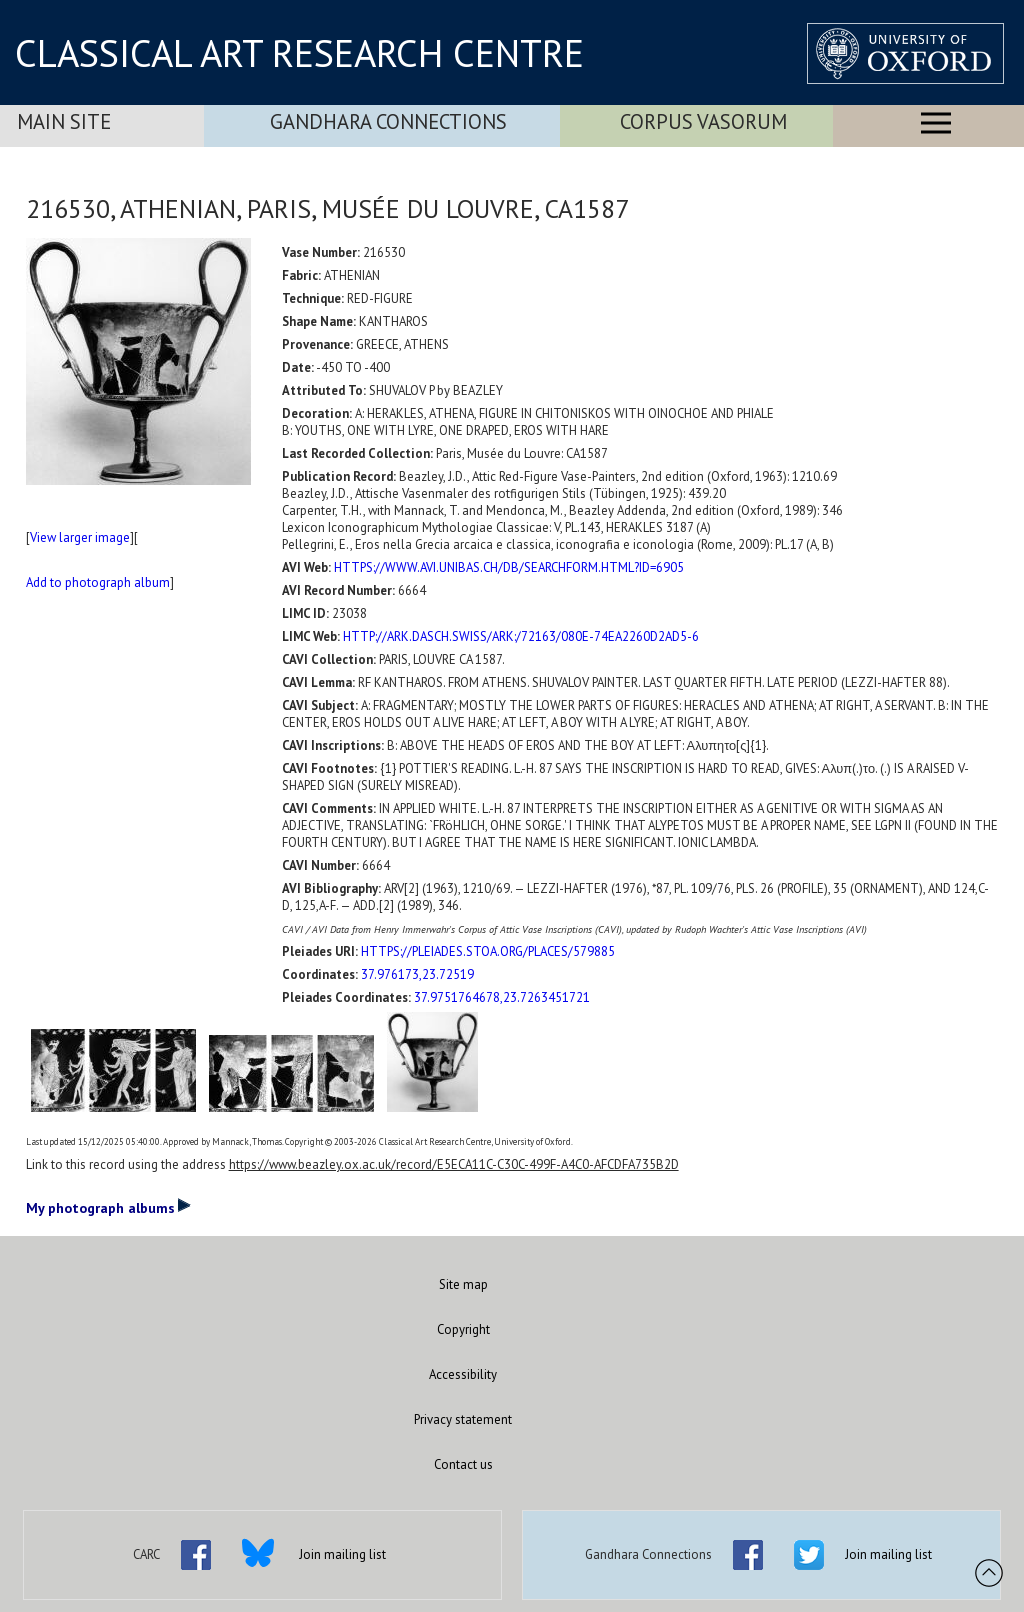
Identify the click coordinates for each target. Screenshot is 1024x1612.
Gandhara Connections (388, 121)
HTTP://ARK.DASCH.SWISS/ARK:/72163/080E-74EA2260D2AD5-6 (521, 636)
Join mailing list (342, 1554)
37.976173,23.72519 (417, 974)
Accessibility (463, 1374)
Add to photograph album (98, 582)
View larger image (80, 537)
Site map (463, 1284)
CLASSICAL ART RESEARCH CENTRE (299, 53)
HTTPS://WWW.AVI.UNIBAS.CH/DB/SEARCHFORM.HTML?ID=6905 (509, 567)
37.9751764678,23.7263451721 (502, 997)
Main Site (64, 121)
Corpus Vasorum (703, 121)
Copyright (463, 1329)
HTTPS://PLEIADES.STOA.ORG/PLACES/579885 (488, 951)
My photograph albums (108, 1207)
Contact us (463, 1464)
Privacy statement (463, 1419)
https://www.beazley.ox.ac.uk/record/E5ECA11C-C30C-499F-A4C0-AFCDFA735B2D (454, 1164)
